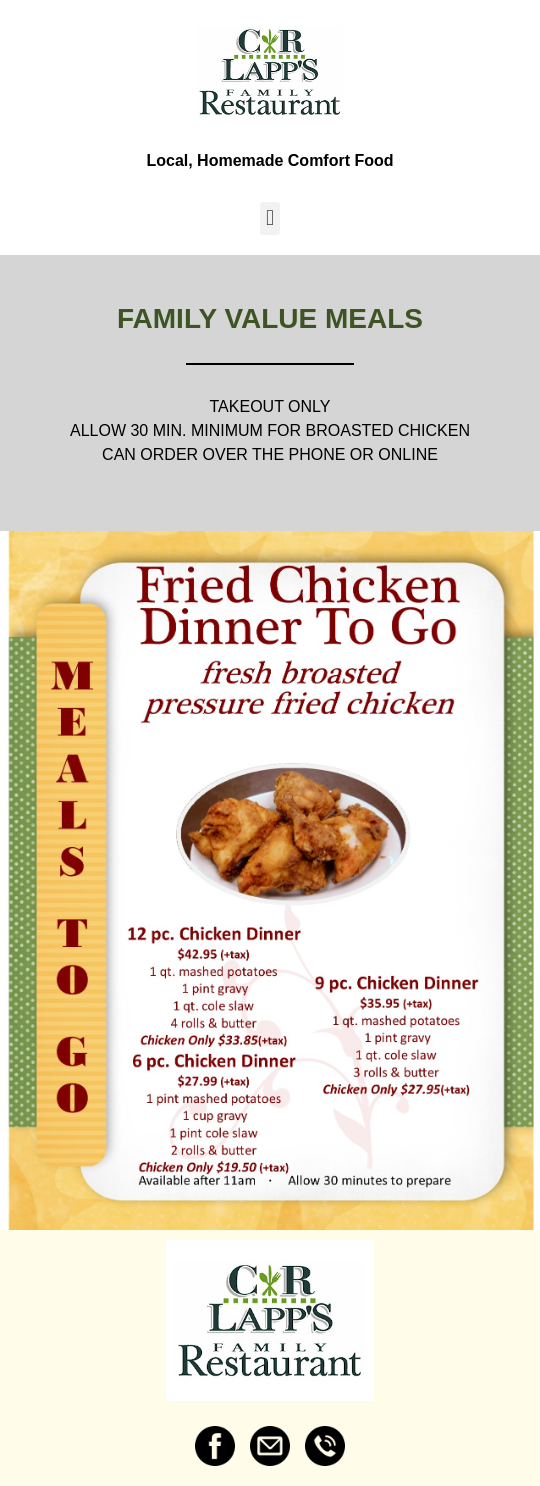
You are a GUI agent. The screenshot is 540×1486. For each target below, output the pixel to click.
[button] (269, 218)
